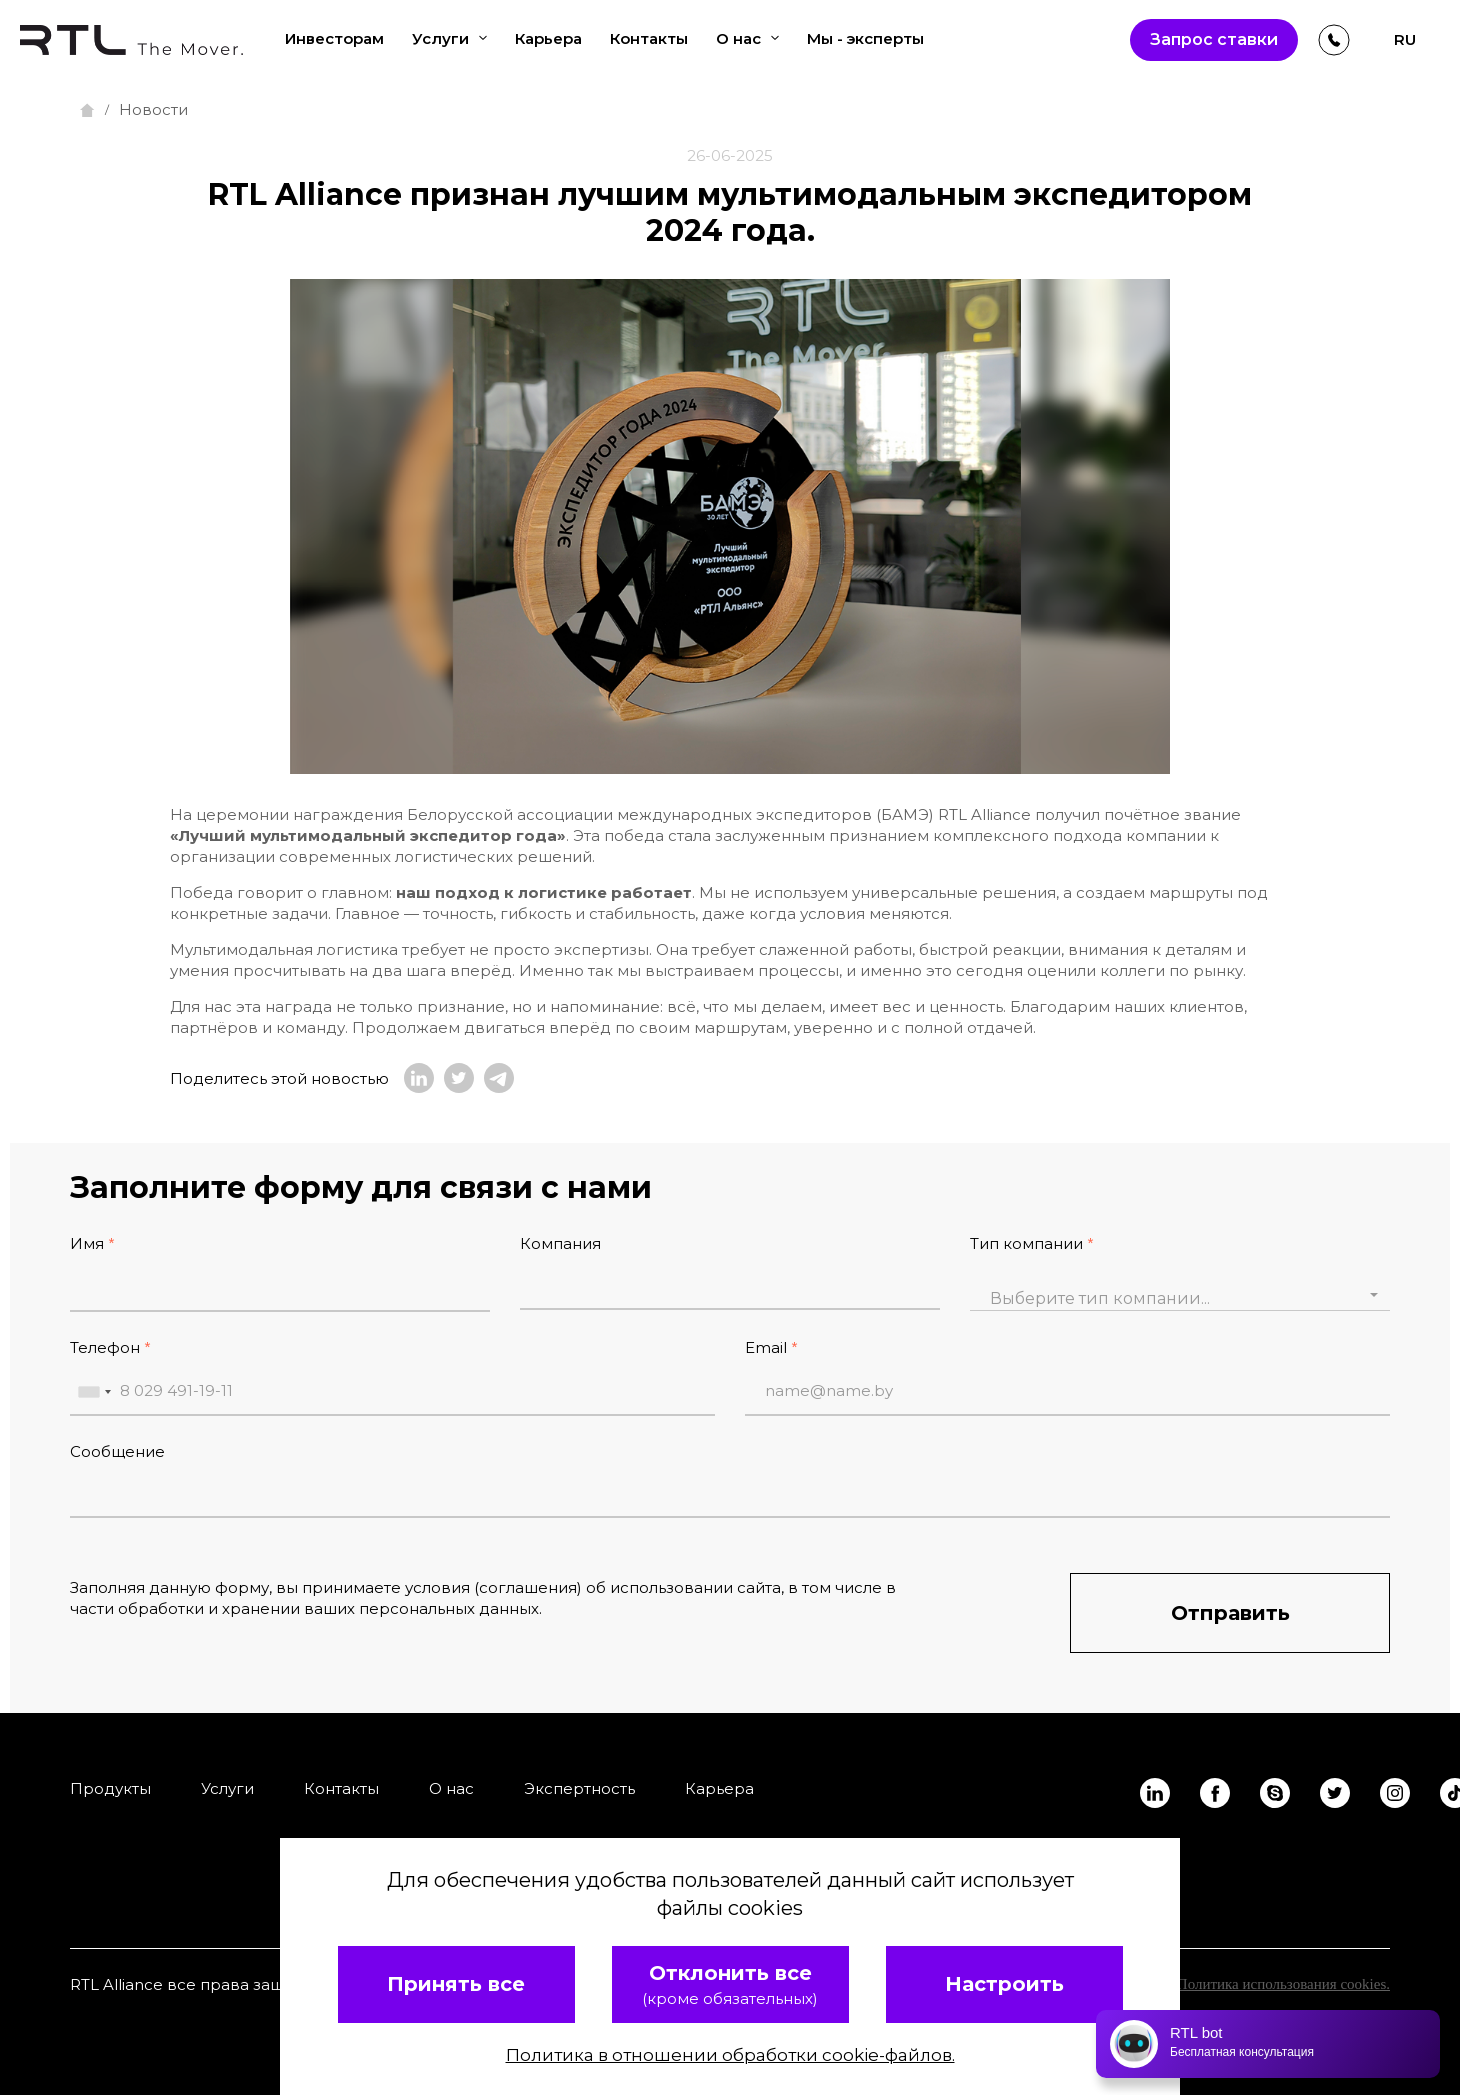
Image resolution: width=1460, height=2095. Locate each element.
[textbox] (1180, 1299)
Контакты (649, 38)
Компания (560, 1243)
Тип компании (1026, 1243)
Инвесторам (334, 38)
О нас (747, 38)
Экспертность (579, 1788)
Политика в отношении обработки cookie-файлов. (730, 2055)
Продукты (110, 1788)
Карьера (548, 38)
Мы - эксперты (865, 38)
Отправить (1230, 1613)
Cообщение (117, 1451)
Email (766, 1347)
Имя (87, 1243)
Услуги (449, 38)
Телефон (105, 1347)
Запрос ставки (1214, 39)
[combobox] (1180, 1294)
